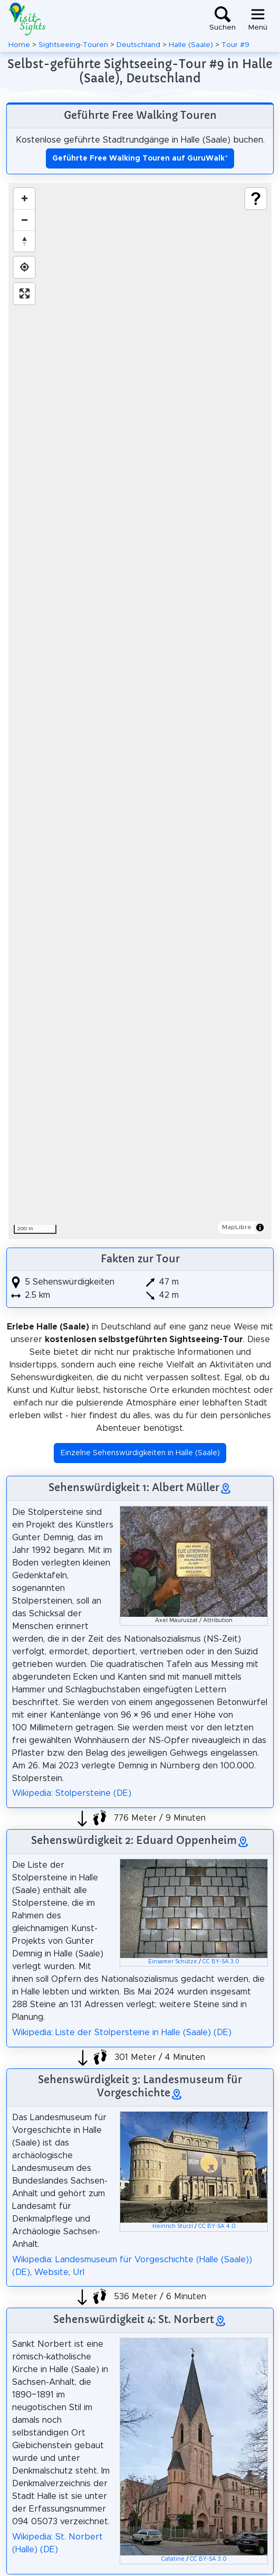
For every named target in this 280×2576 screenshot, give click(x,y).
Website (51, 2272)
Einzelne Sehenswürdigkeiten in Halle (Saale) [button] (140, 1453)
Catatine (173, 2559)
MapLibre (237, 1227)
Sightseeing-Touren (73, 45)
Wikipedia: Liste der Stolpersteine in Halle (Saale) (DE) (121, 2032)
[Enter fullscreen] (24, 293)
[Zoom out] (24, 219)
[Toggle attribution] (260, 1227)
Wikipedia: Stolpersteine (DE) (71, 1793)
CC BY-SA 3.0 (220, 1961)
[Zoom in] (24, 198)
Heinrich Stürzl (172, 2226)
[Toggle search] (222, 19)
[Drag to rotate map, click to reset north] (24, 240)
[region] (140, 711)
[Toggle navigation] (258, 19)
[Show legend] (255, 198)
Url (78, 2272)
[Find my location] (24, 267)
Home (19, 45)
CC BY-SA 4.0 (217, 2226)
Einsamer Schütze (172, 1961)
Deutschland (138, 45)
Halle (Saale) (191, 45)
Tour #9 (235, 45)
